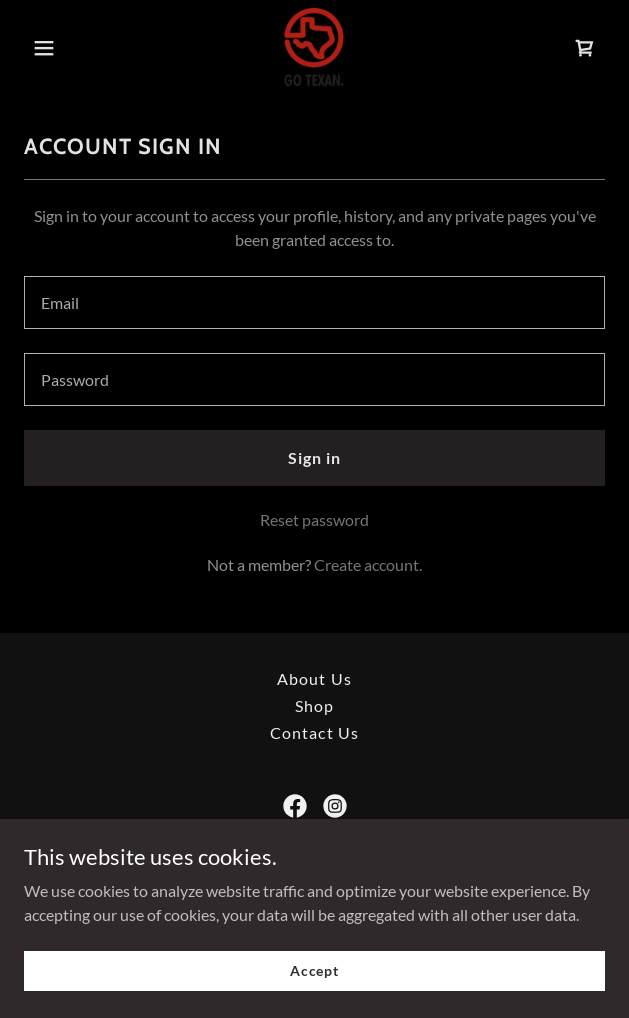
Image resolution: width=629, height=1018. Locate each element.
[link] (315, 48)
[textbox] (314, 302)
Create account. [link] (368, 564)
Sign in (314, 457)
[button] (67, 48)
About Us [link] (314, 678)
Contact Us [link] (314, 732)
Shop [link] (314, 705)
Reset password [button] (314, 519)
